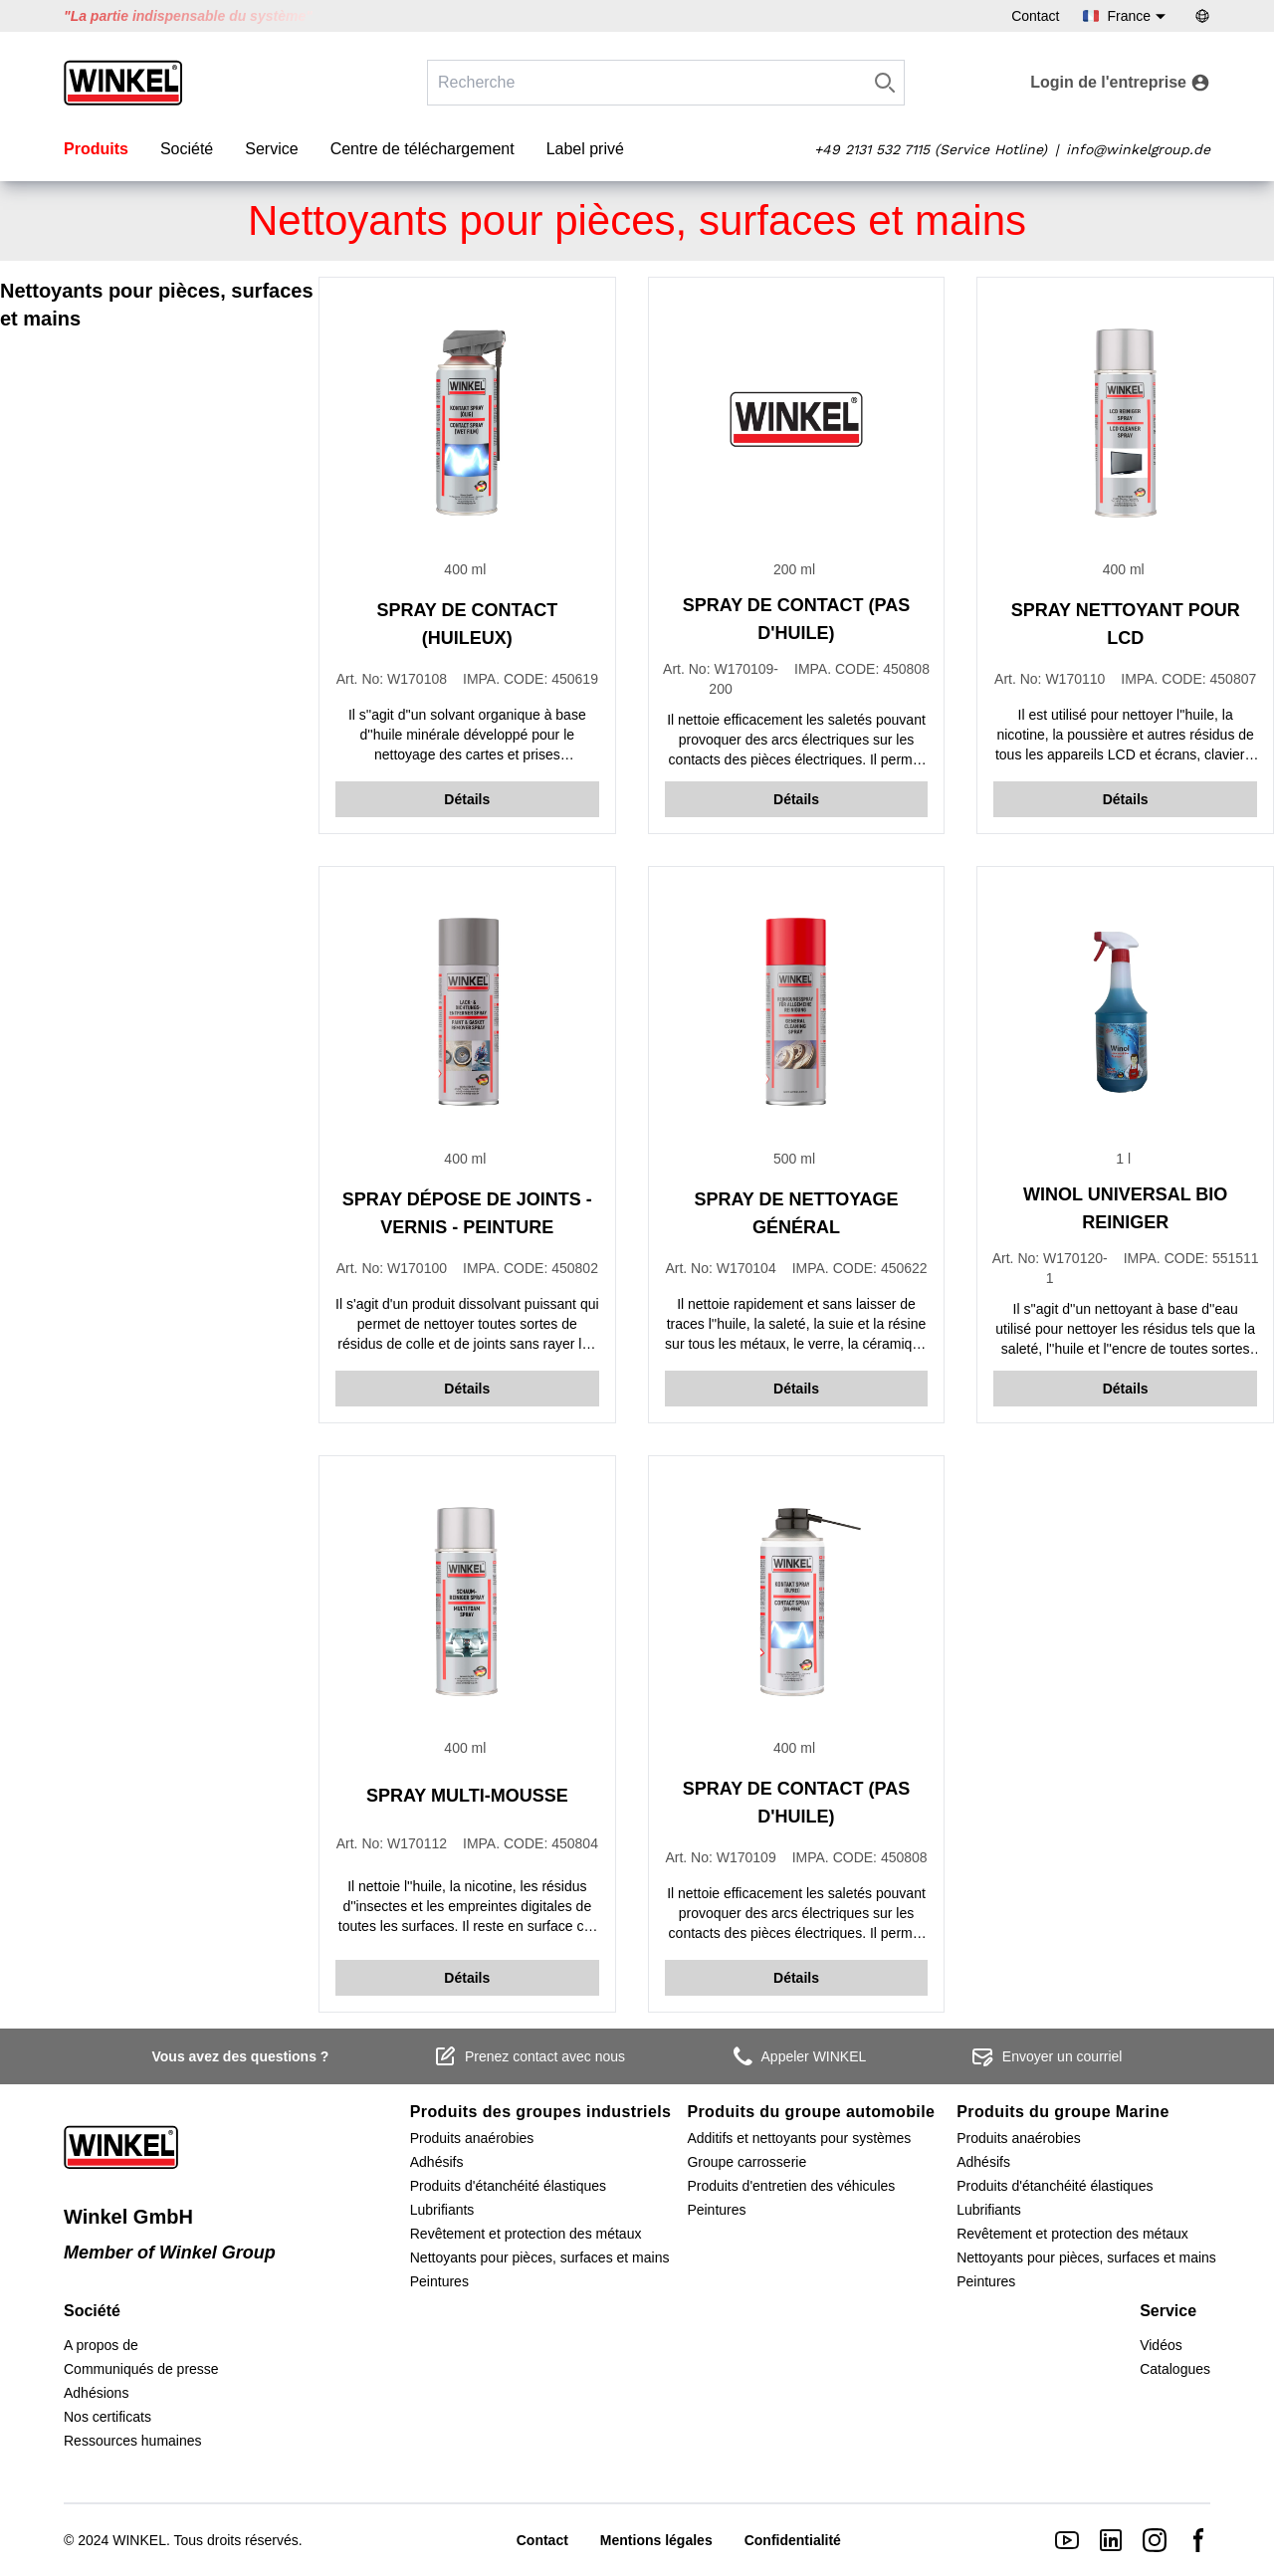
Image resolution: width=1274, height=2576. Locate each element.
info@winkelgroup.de (1138, 149)
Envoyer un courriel (1046, 2056)
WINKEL (139, 2540)
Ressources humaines (133, 2441)
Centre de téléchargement (422, 148)
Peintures (439, 2281)
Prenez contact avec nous (529, 2056)
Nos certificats (107, 2417)
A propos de (101, 2345)
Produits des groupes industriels (541, 2111)
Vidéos (1161, 2345)
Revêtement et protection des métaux (526, 2234)
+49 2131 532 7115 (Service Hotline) (930, 149)
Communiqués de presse (141, 2369)
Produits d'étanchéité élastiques (508, 2186)
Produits (96, 148)
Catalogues (1175, 2369)
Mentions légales (656, 2540)
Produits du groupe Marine (1062, 2111)
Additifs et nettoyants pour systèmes (799, 2138)
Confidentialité (792, 2540)
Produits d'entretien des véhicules (791, 2186)
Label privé (585, 148)
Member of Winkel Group (170, 2252)
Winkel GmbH (128, 2217)
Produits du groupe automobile (811, 2111)
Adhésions (96, 2393)
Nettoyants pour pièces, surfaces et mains (540, 2257)
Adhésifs (437, 2162)
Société (186, 148)
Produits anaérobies (472, 2138)
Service (271, 148)
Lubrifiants (442, 2210)
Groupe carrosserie (746, 2162)
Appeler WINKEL (798, 2056)
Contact (1035, 16)
